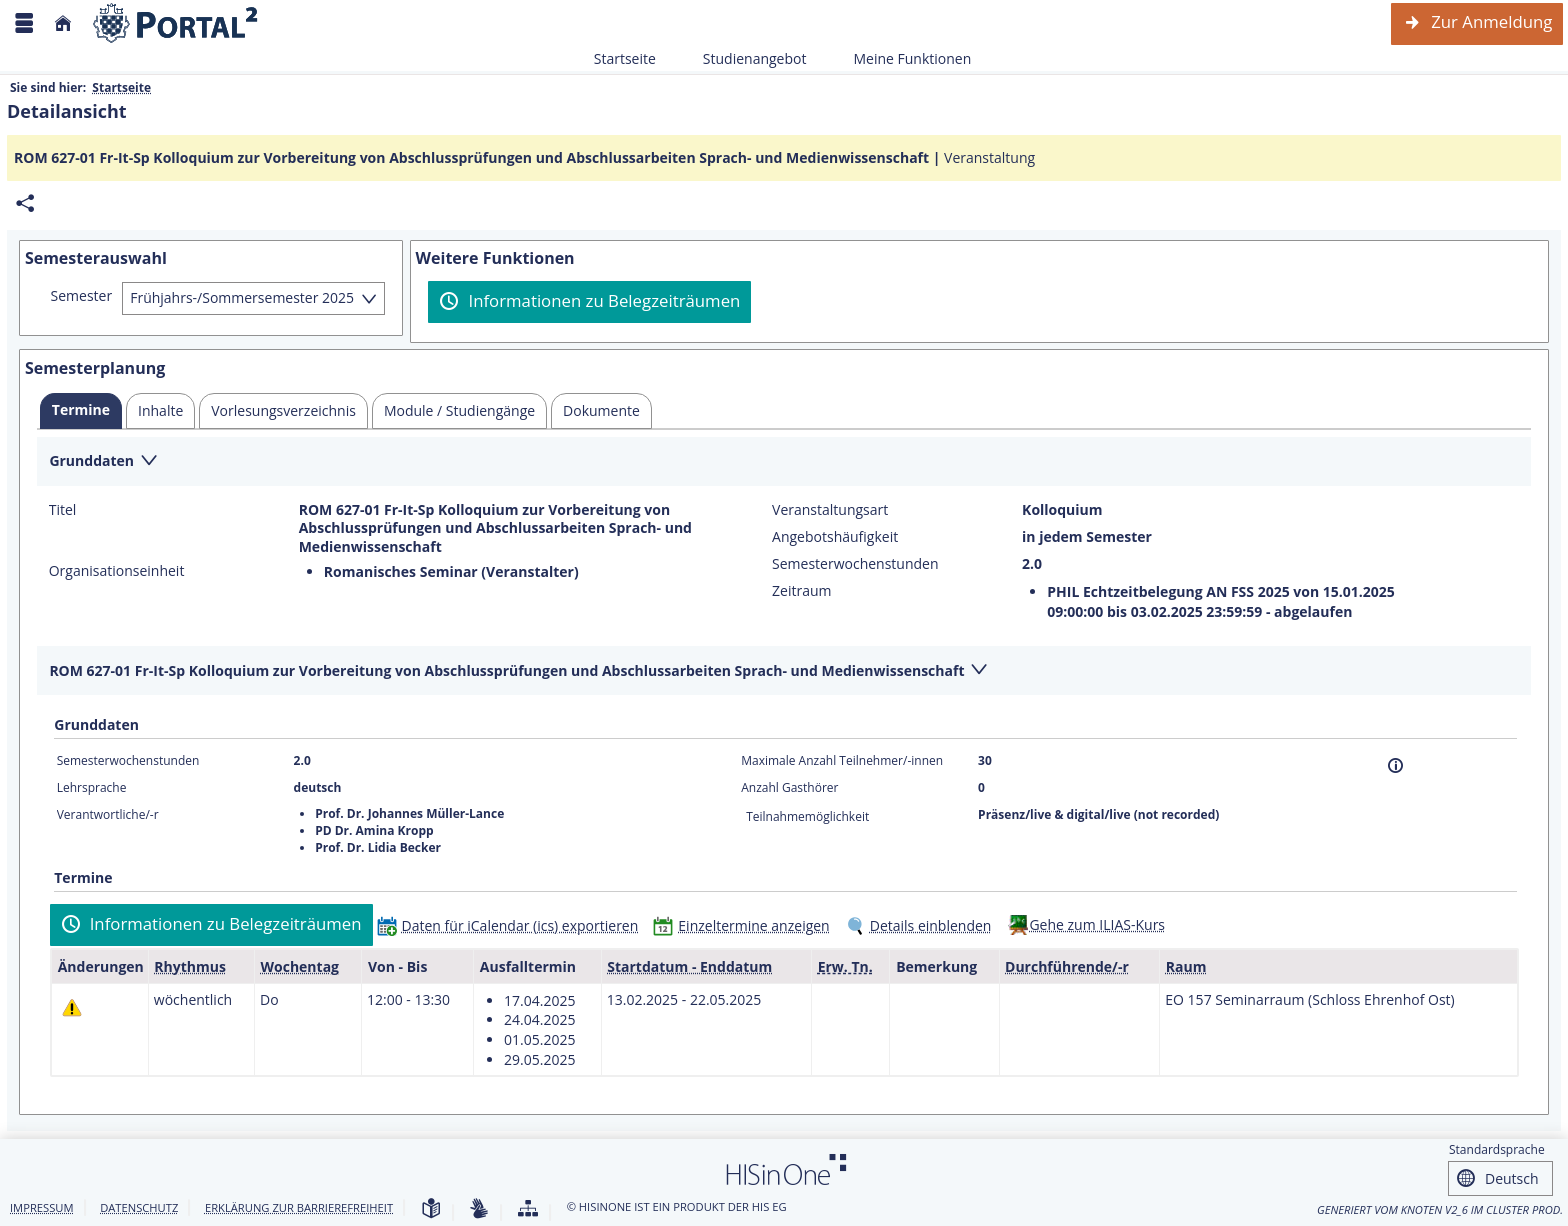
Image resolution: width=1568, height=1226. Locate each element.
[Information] (1395, 765)
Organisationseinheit (117, 571)
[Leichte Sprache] (431, 1209)
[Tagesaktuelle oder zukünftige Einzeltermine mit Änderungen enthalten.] (72, 1007)
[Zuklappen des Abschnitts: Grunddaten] (784, 462)
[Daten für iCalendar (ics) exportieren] (512, 925)
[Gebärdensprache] (479, 1209)
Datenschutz (139, 1207)
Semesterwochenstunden (855, 564)
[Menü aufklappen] (24, 23)
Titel (63, 510)
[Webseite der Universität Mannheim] (176, 23)
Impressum (42, 1207)
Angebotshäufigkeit (835, 537)
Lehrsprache (92, 787)
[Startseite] (63, 23)
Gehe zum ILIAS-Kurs (1097, 924)
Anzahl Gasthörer (789, 787)
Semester (82, 296)
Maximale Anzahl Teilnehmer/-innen (842, 760)
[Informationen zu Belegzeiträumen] (589, 302)
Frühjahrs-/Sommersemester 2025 (242, 297)
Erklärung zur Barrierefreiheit (299, 1207)
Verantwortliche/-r (108, 814)
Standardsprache (1497, 1149)
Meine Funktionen (901, 58)
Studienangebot (744, 58)
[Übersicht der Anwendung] (528, 1209)
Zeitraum (801, 591)
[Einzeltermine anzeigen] (745, 925)
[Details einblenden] (923, 925)
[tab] (81, 411)
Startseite (625, 58)
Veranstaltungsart (830, 510)
